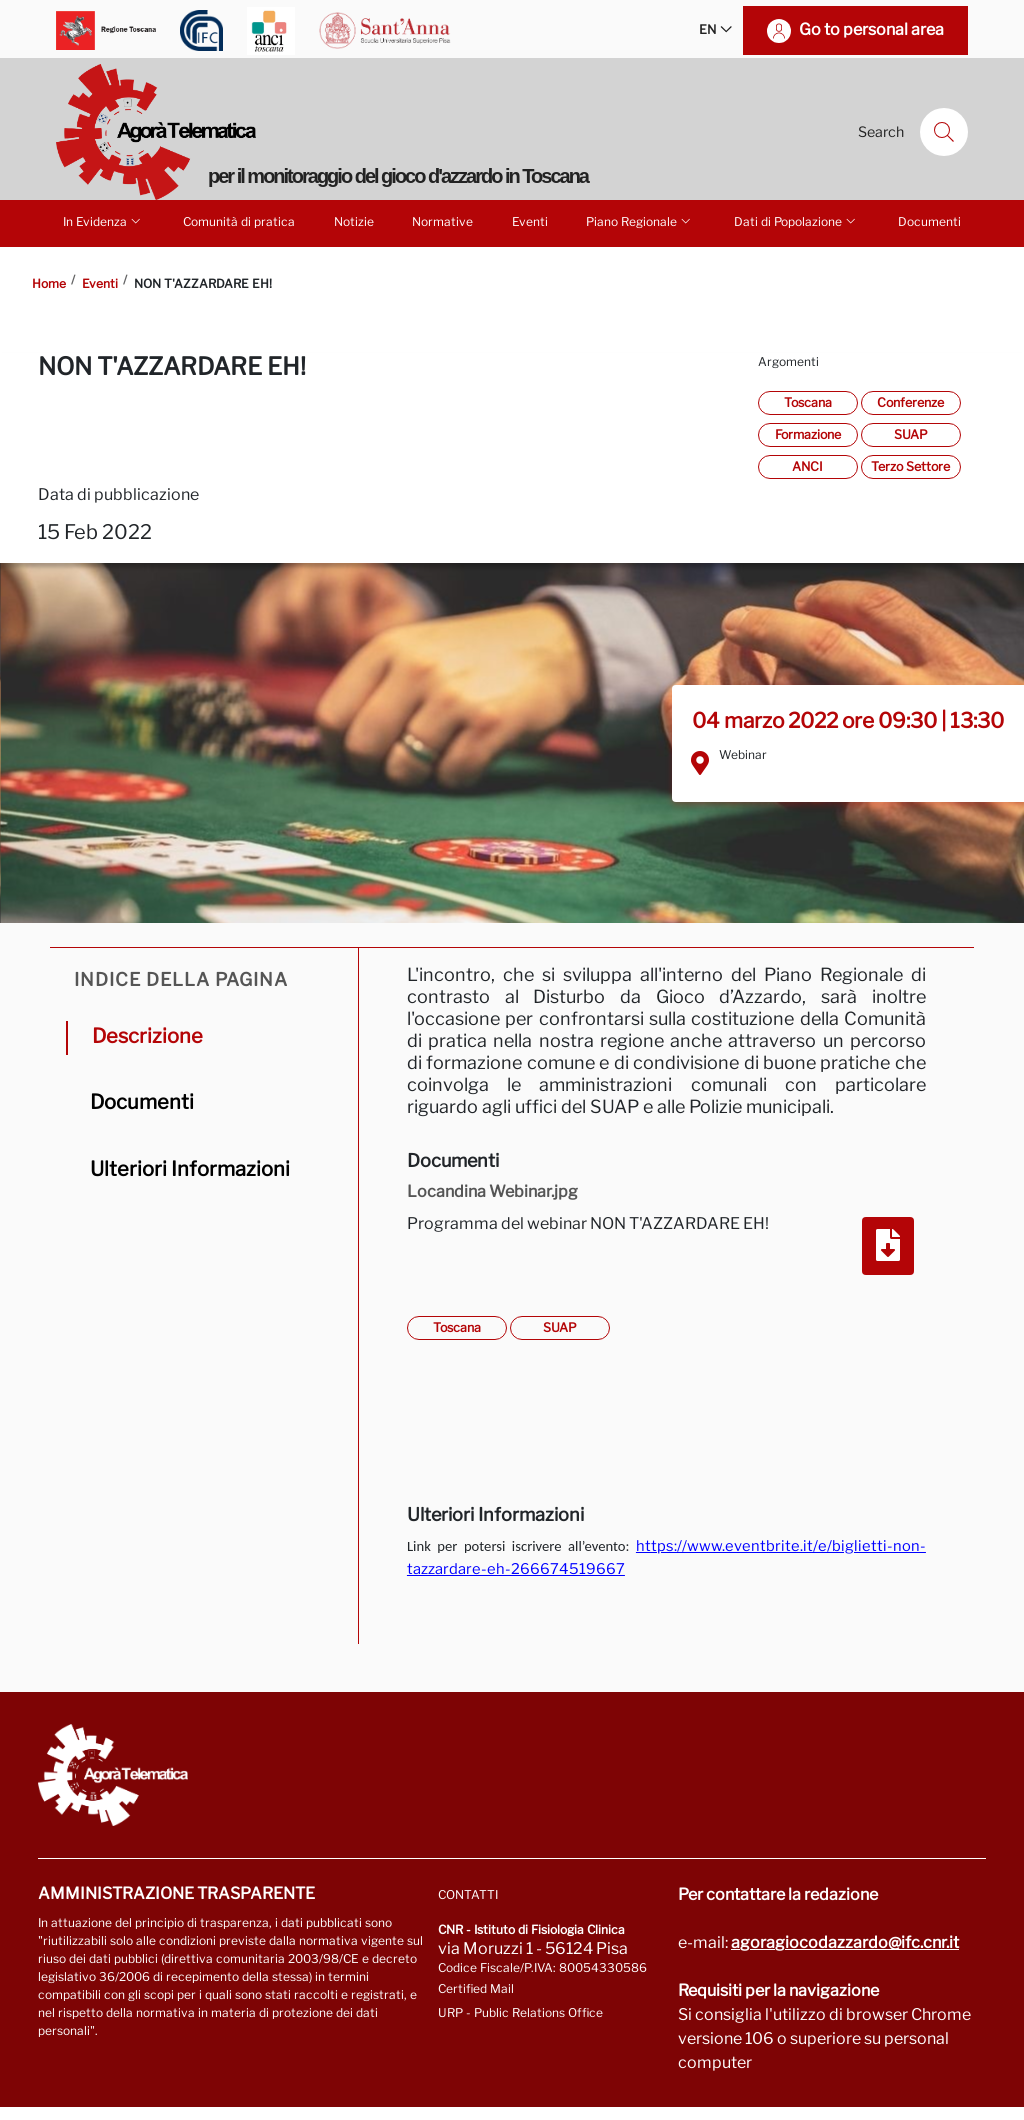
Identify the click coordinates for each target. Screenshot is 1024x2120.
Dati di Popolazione (796, 221)
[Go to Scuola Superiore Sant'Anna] (385, 30)
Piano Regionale (640, 221)
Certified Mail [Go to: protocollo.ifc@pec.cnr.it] (476, 1988)
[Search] (944, 132)
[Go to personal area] (855, 30)
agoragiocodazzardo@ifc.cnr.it (845, 1942)
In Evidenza (103, 221)
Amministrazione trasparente (176, 1893)
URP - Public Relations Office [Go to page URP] (520, 2012)
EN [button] (715, 30)
